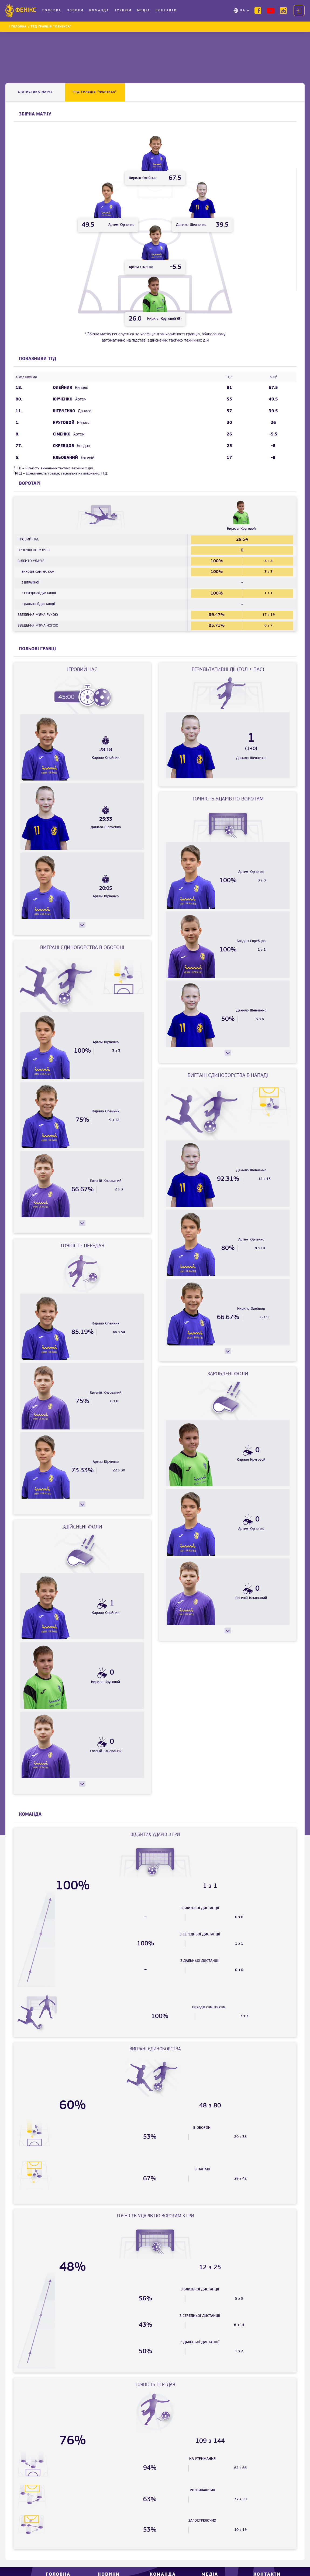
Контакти (166, 10)
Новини (75, 10)
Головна (51, 10)
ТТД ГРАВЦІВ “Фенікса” (95, 92)
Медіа (143, 10)
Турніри (123, 10)
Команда (99, 10)
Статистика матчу (35, 92)
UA (243, 10)
